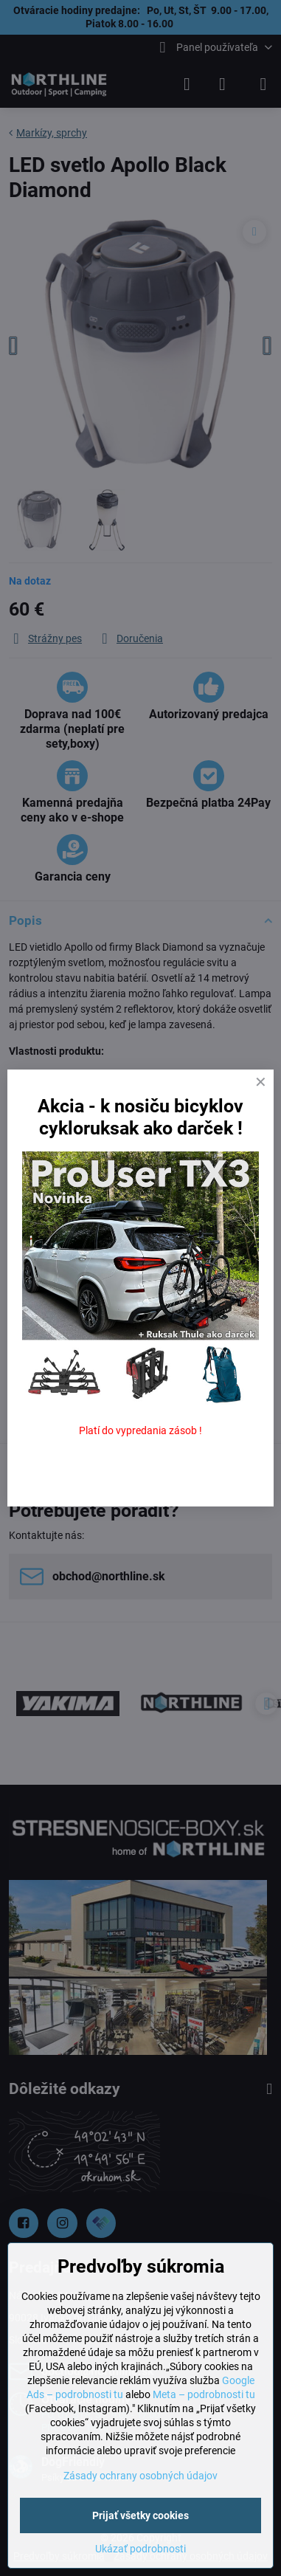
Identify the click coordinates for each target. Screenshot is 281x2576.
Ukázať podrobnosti (140, 2549)
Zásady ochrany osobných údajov (140, 2476)
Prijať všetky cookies (140, 2515)
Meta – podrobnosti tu (204, 2394)
